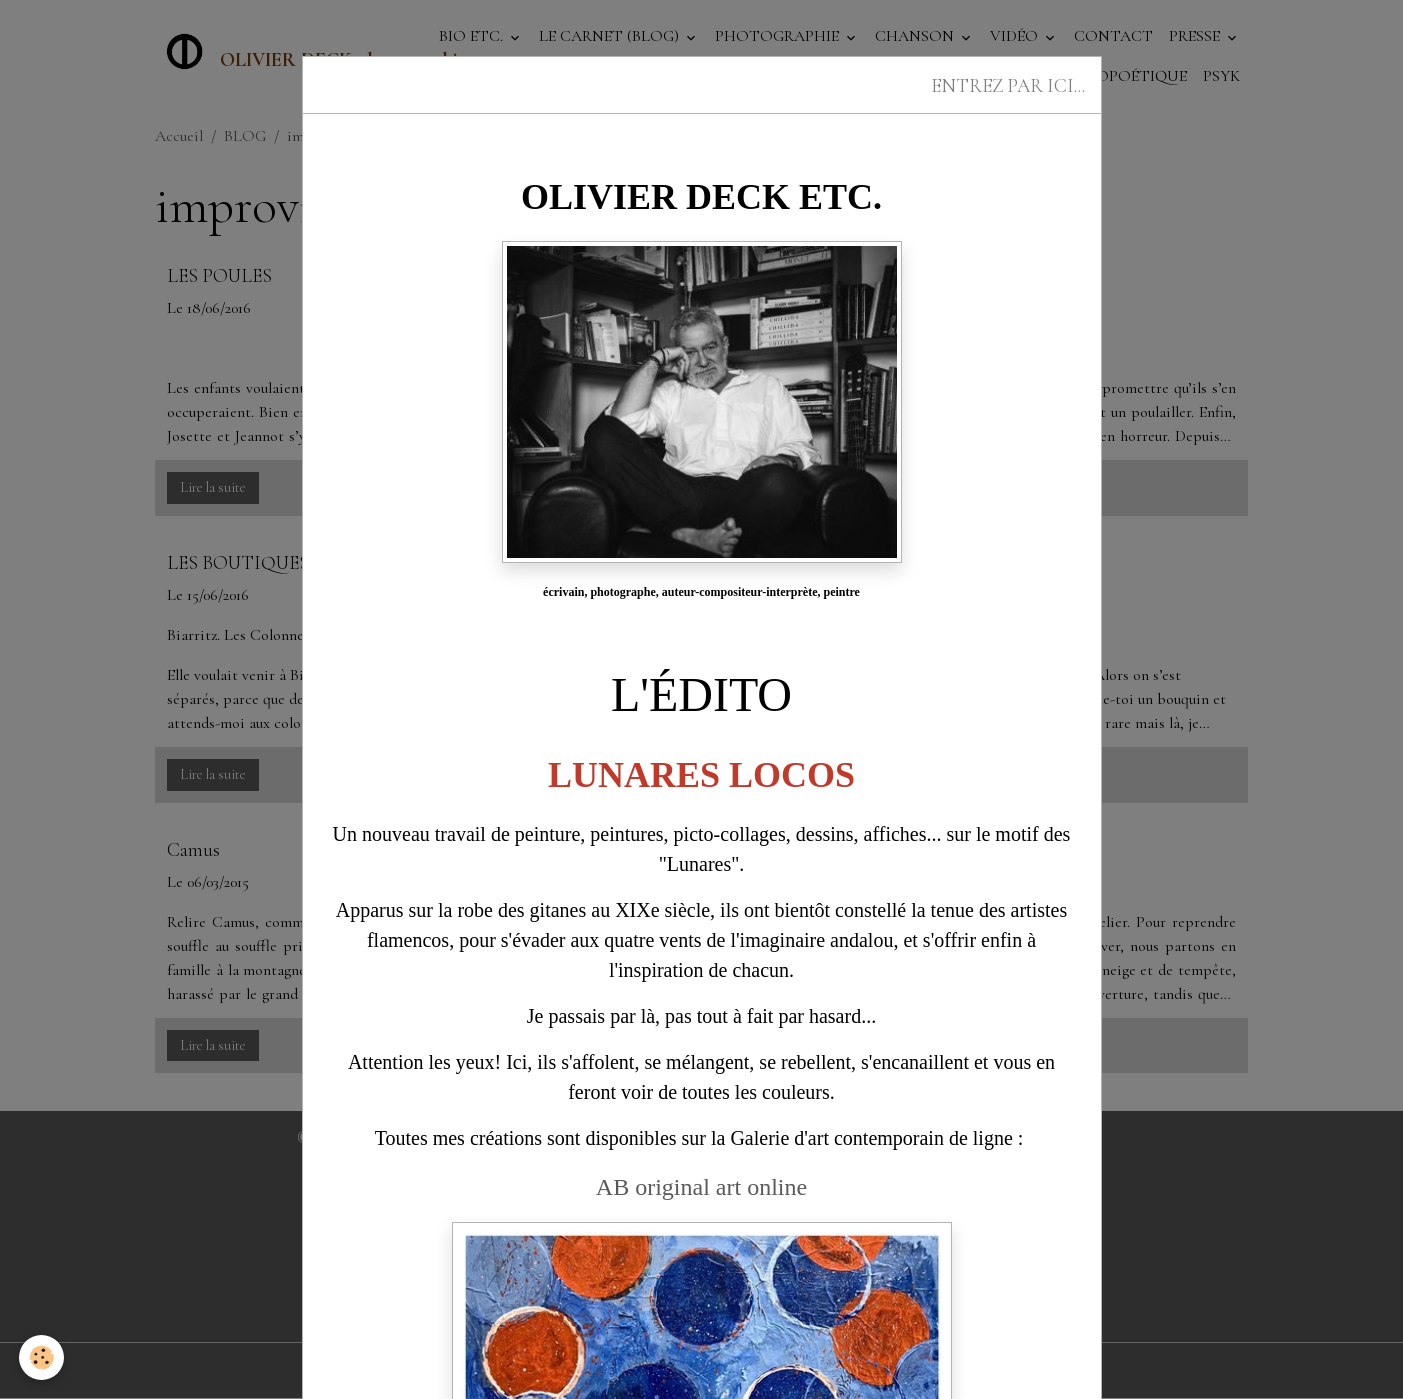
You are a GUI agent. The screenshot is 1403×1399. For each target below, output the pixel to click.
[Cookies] (42, 1357)
